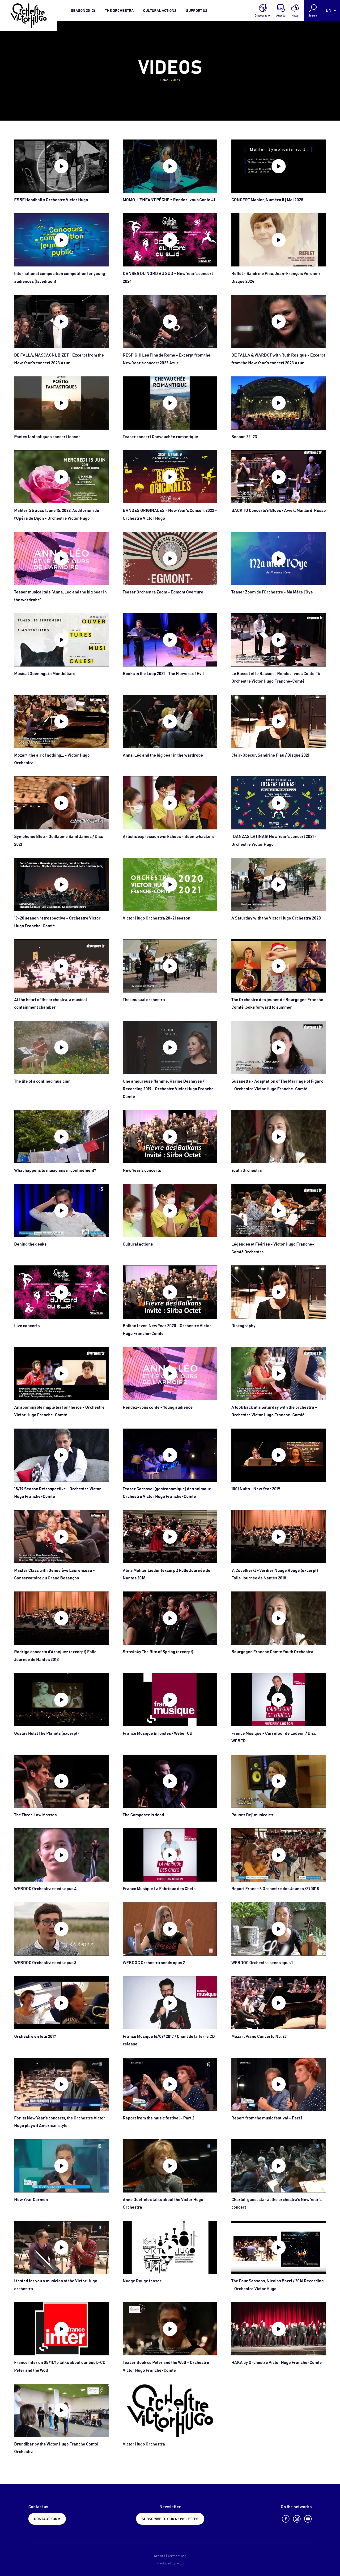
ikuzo (180, 2563)
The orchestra (119, 11)
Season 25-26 (83, 11)
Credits (159, 2556)
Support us (197, 11)
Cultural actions (160, 11)
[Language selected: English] (330, 10)
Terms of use (177, 2556)
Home (164, 80)
